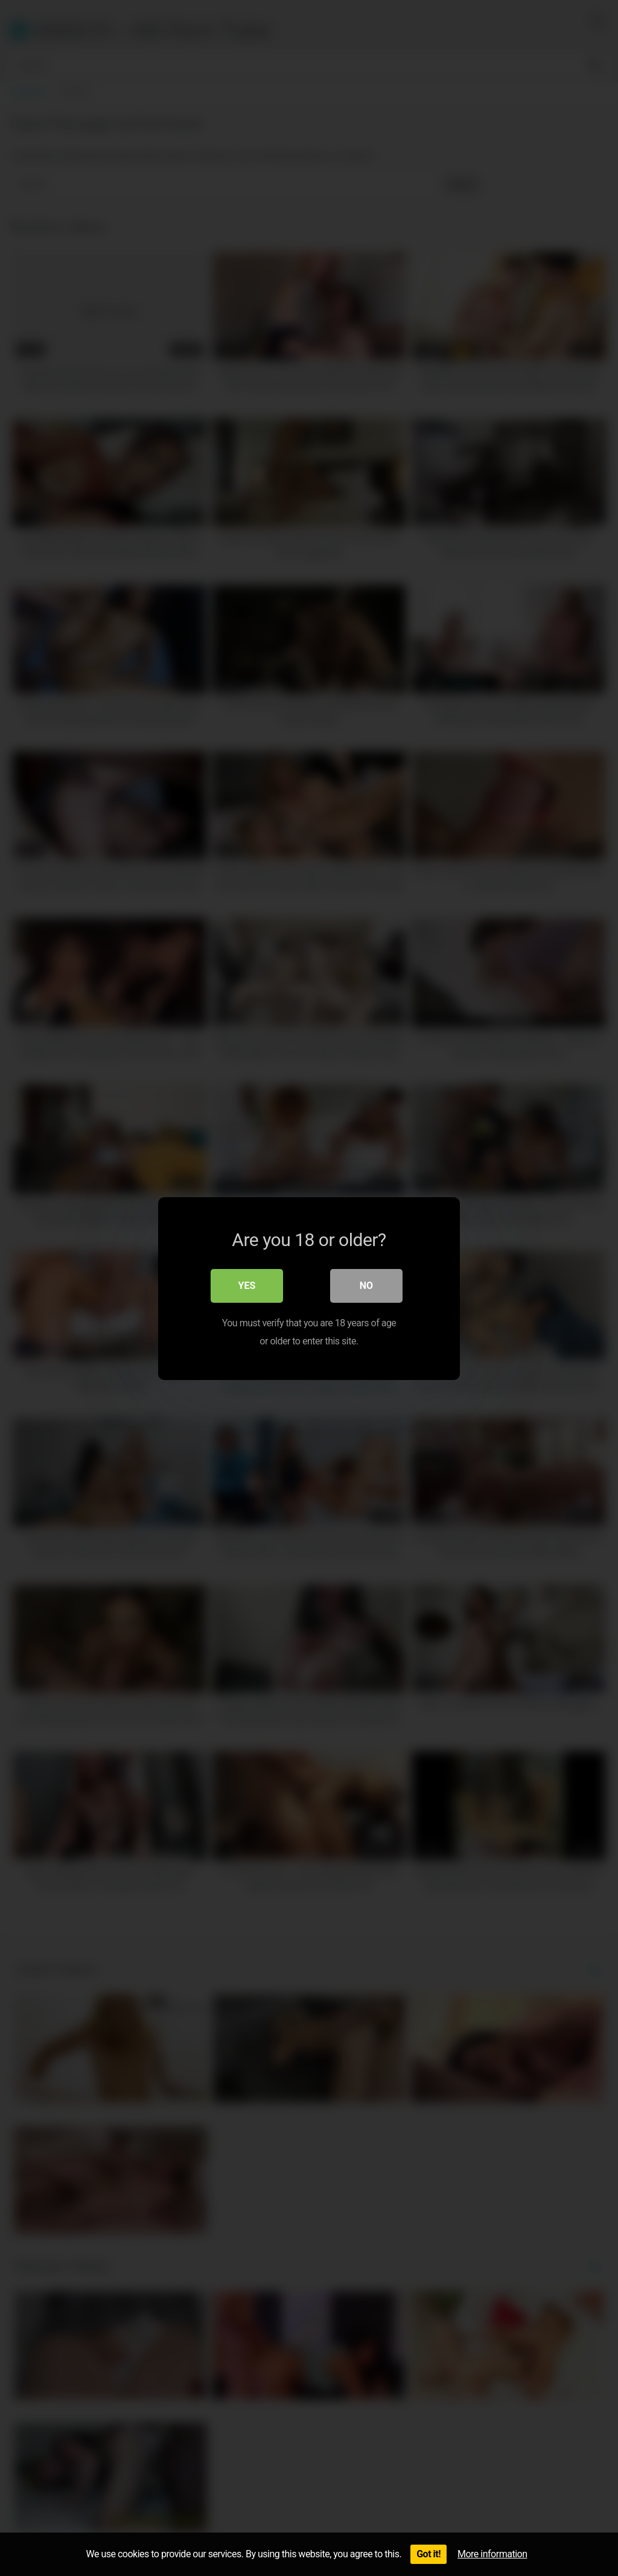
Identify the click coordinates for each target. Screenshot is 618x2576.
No (366, 1285)
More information (492, 2554)
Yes (247, 1285)
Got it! (428, 2554)
